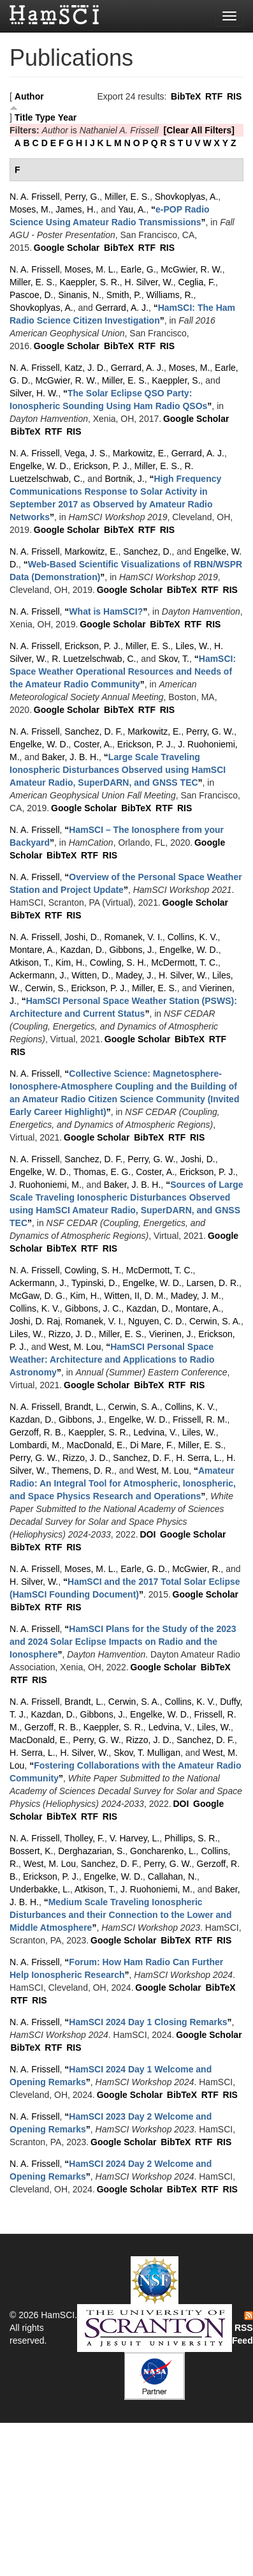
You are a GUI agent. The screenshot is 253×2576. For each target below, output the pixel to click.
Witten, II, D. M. (135, 1296)
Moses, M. (30, 209)
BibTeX (186, 96)
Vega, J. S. (86, 453)
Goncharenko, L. (163, 1851)
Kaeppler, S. (176, 380)
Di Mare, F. (151, 1445)
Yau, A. (132, 209)
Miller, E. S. (127, 196)
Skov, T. (173, 659)
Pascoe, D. (31, 295)
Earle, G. (137, 269)
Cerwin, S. (45, 988)
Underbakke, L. (40, 1889)
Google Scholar (66, 248)
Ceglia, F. (196, 282)
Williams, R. (170, 295)
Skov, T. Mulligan (146, 1753)
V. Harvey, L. (135, 1838)
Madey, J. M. (196, 1296)
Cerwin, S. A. (215, 1321)
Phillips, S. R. (190, 1838)
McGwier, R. (196, 1569)
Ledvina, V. (155, 1432)
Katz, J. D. (85, 368)
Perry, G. (81, 196)
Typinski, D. (94, 1283)
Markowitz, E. (139, 453)
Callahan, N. (172, 1876)
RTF (213, 96)
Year (67, 117)
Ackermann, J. (38, 975)
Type (45, 117)
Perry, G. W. (210, 731)
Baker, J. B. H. (70, 757)
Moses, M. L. (89, 269)
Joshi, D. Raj (35, 1321)
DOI (147, 1534)
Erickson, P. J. (101, 466)
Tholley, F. (84, 1838)
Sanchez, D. (147, 551)
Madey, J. (135, 975)
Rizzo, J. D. (71, 1334)
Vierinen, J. (171, 1334)
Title (24, 117)
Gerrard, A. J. (122, 308)
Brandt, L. (83, 1407)
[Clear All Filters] (199, 130)
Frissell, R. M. (200, 1419)
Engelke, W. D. (39, 466)
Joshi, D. (81, 937)
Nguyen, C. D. (156, 1321)
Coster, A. (92, 744)
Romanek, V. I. (134, 937)
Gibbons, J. (131, 950)
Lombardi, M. (36, 1445)
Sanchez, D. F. (93, 731)
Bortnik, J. (124, 479)
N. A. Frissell (35, 196)
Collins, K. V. (193, 937)
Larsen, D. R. (213, 1283)
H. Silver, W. (149, 282)
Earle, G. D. (143, 1569)
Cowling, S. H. (118, 962)
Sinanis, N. (79, 295)
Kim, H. (70, 962)
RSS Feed (242, 2328)
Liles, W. (192, 646)
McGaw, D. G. (37, 1296)
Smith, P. (123, 295)
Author (29, 96)
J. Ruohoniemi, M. (46, 1184)
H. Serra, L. (199, 1458)
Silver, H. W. (34, 393)
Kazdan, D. (82, 950)
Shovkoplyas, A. (187, 196)
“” (105, 611)
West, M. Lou (74, 1347)
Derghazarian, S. (91, 1851)
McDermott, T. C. (184, 962)
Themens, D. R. (83, 1470)
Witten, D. (90, 975)
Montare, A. (32, 950)
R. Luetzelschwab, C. (94, 659)
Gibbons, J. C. (93, 1308)
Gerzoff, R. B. (37, 1432)
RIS (234, 96)
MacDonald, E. (95, 1445)
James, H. (75, 209)
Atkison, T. (30, 962)
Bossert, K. (31, 1851)
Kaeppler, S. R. (90, 282)
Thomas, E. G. (102, 1172)
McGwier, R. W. (191, 269)
